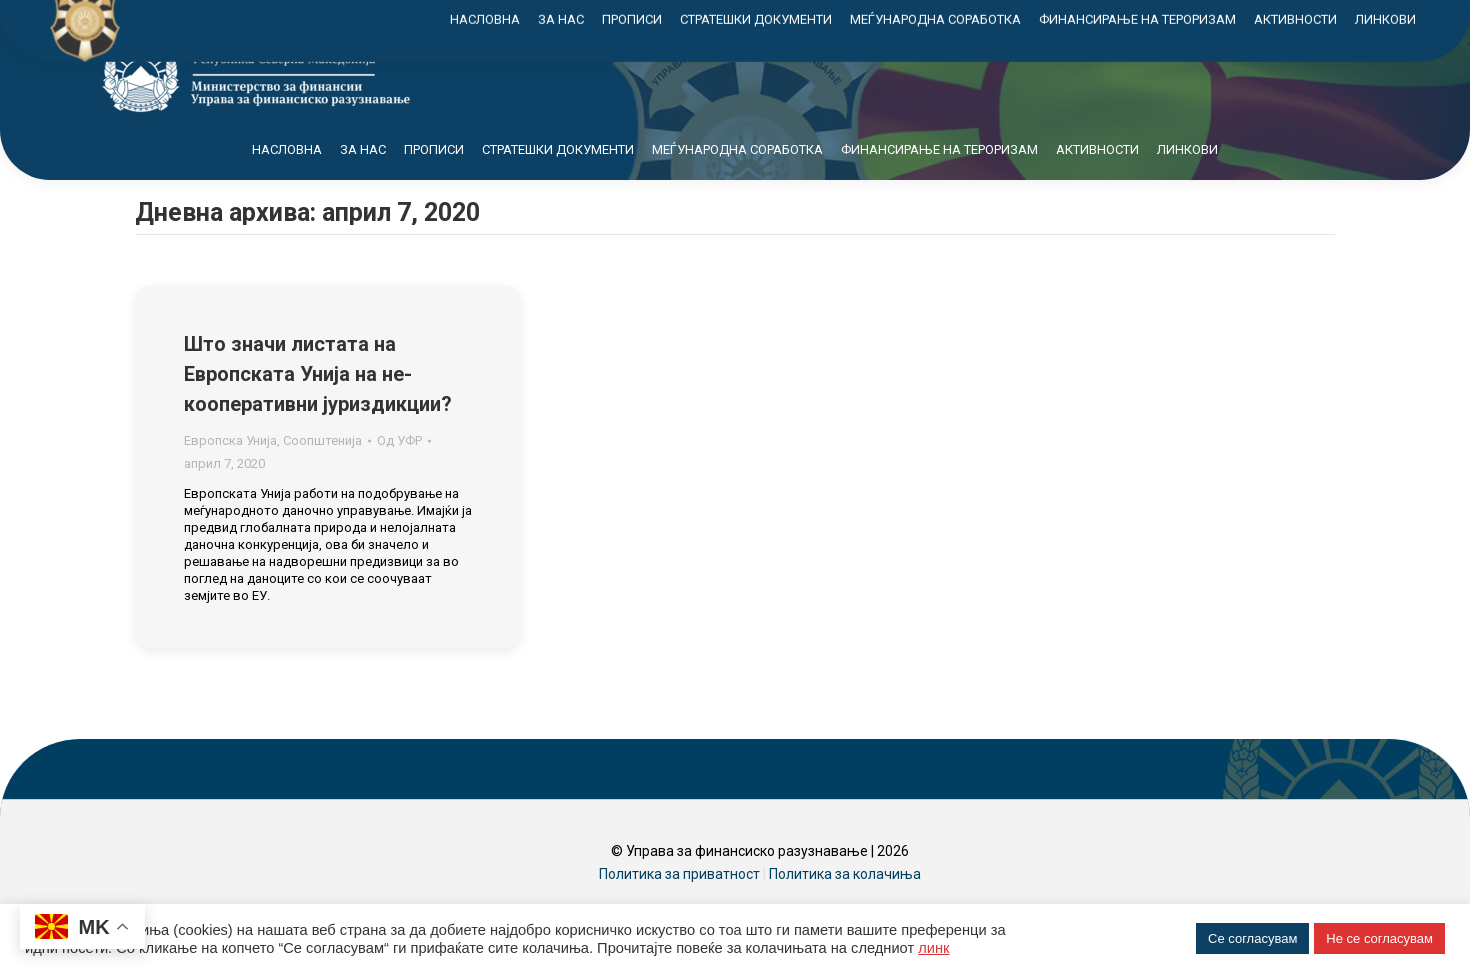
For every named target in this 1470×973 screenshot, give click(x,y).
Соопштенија (322, 476)
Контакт (1277, 18)
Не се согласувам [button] (1379, 938)
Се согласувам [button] (1252, 938)
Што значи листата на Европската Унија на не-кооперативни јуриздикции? (318, 410)
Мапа (1191, 18)
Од (399, 476)
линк (933, 948)
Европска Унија (230, 476)
